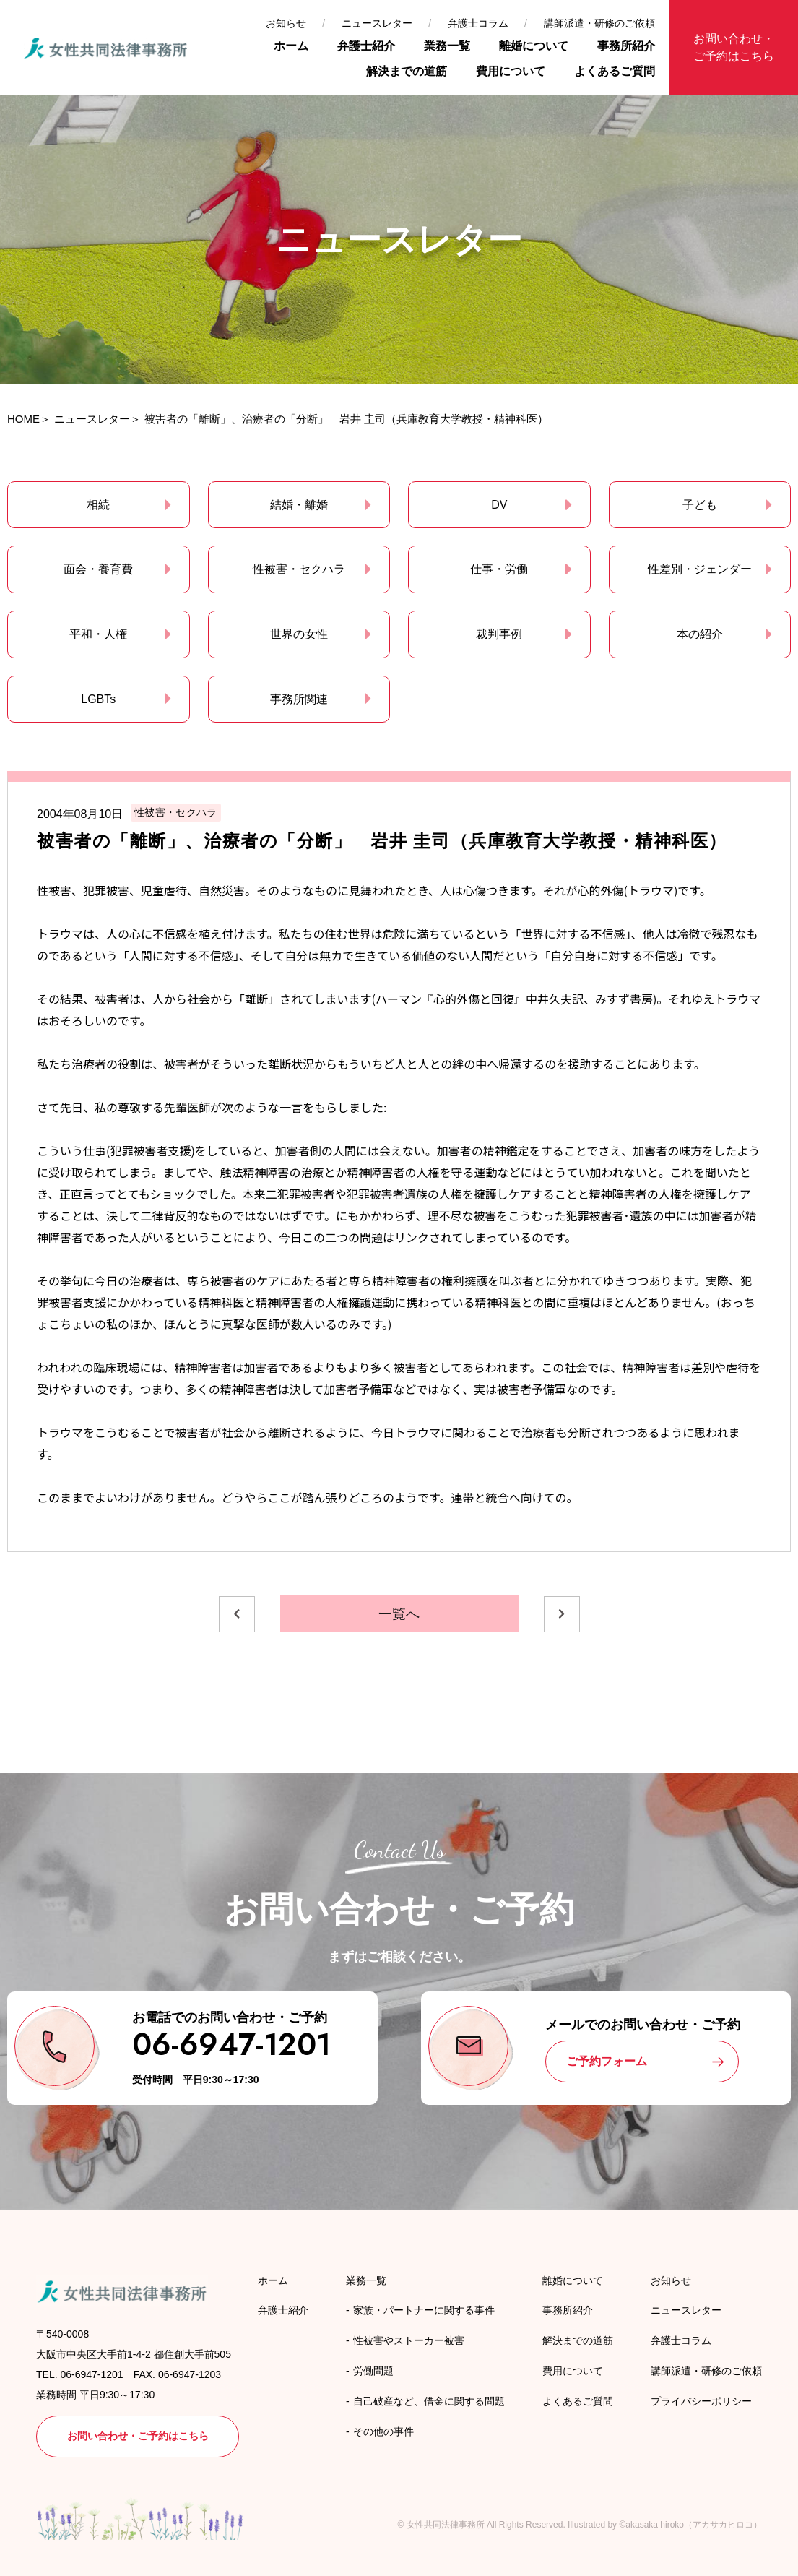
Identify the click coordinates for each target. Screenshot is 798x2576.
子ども (699, 505)
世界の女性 (299, 634)
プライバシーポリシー (701, 2401)
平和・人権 (98, 634)
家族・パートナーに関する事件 (424, 2310)
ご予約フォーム (606, 2061)
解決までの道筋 (406, 71)
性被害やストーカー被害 (408, 2340)
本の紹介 (700, 634)
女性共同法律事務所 (446, 2525)
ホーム (291, 46)
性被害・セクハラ (299, 569)
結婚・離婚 (299, 505)
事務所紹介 (626, 46)
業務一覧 (447, 46)
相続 (98, 505)
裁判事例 (499, 634)
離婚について (533, 46)
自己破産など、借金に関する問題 (429, 2401)
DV (499, 505)
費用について (510, 71)
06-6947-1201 (231, 2045)
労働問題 (373, 2371)
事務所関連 (299, 699)
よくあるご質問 (614, 71)
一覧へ (399, 1613)
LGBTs (98, 699)
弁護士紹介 (366, 46)
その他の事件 (383, 2431)
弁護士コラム (478, 23)
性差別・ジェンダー (700, 569)
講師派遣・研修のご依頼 (599, 23)
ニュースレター (377, 23)
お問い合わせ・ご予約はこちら (733, 47)
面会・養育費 (98, 569)
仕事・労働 (499, 569)
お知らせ (286, 23)
